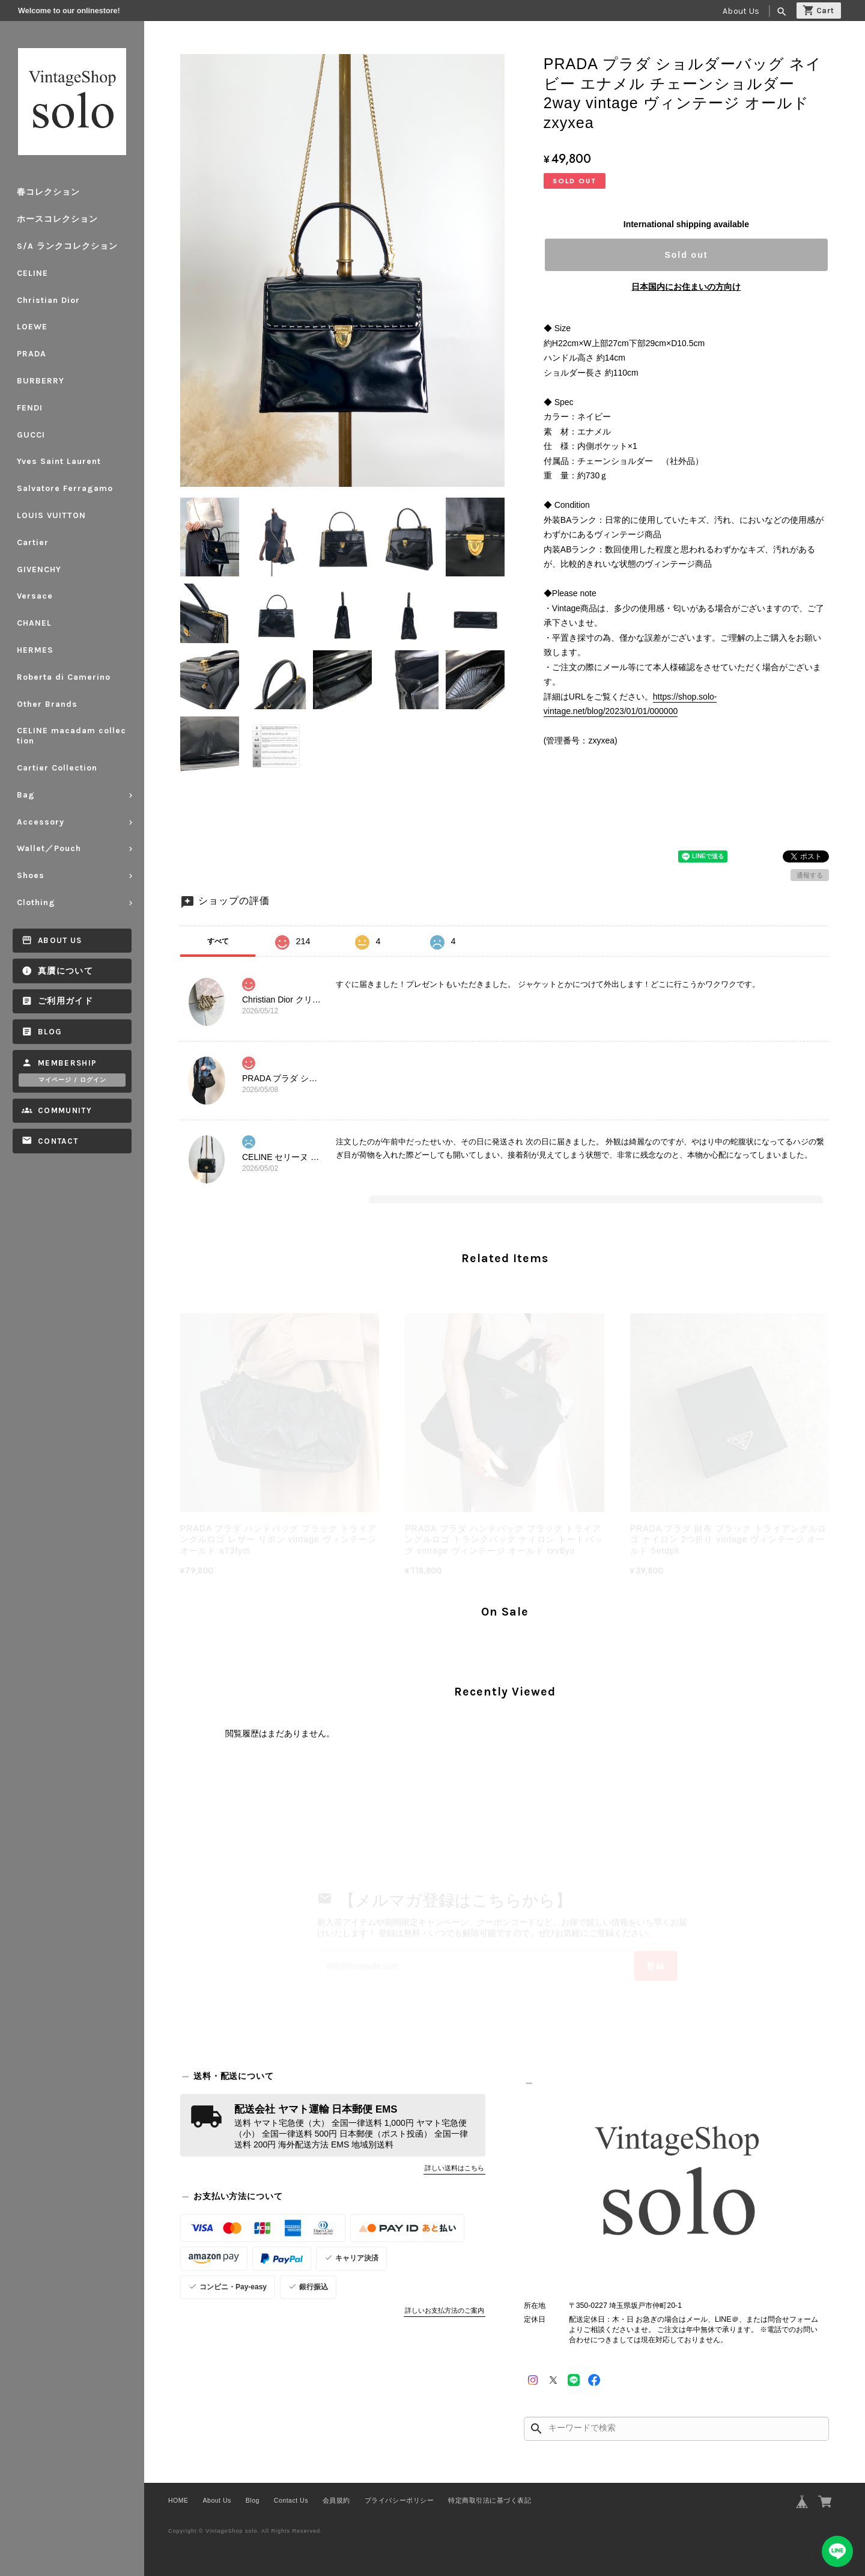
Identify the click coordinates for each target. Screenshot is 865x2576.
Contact (58, 1141)
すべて (218, 941)
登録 (656, 1966)
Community (65, 1110)
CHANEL (34, 623)
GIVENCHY (39, 569)
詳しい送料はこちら (454, 2168)
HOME (178, 2500)
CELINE (32, 273)
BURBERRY (40, 381)
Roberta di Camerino (64, 677)
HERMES (35, 650)
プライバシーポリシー (399, 2500)
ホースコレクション (57, 219)
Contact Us (291, 2500)
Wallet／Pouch (49, 848)
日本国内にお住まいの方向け (686, 286)
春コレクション (48, 192)
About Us (741, 11)
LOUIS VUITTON (51, 515)
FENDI (30, 408)
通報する (810, 875)
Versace (35, 596)
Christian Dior (48, 300)
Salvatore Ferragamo (65, 488)
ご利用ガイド (65, 1001)
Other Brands (47, 704)
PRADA (31, 354)
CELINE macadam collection (71, 735)
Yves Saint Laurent (59, 461)
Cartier (33, 542)
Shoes (30, 875)
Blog (50, 1031)
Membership (67, 1062)
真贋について (65, 970)
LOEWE (32, 327)
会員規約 (336, 2500)
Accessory (40, 822)
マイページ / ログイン (72, 1080)
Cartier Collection (57, 768)
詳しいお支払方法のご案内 (444, 2310)
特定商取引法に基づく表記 (489, 2500)
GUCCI (31, 435)
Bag (26, 795)
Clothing (36, 902)
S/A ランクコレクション (67, 246)
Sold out (686, 255)
